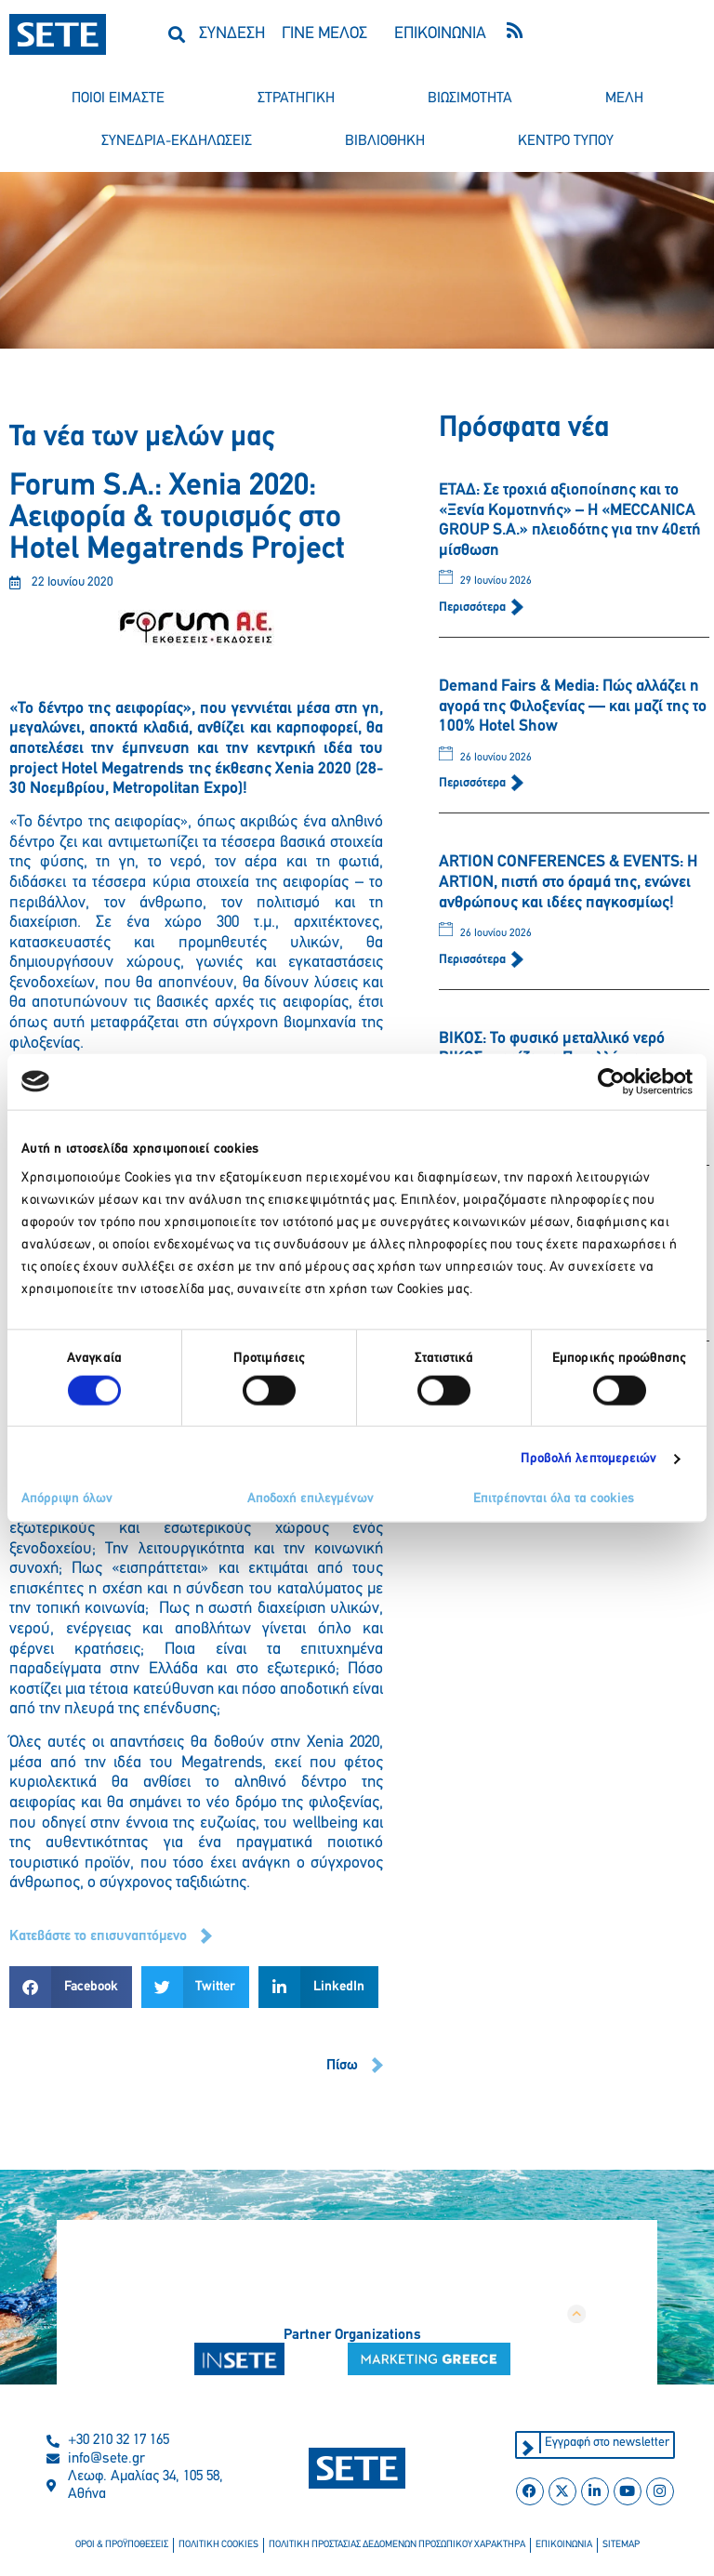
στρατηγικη (296, 98)
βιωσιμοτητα (470, 98)
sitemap (621, 2545)
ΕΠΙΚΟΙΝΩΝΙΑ (440, 34)
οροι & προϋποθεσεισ (121, 2545)
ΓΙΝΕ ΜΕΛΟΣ (324, 34)
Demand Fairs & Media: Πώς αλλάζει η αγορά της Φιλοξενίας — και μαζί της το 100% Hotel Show (573, 706)
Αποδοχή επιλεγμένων (310, 1499)
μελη (624, 98)
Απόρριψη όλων (66, 1499)
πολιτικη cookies (218, 2545)
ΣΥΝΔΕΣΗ (232, 34)
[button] (177, 34)
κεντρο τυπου (566, 141)
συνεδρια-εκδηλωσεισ (176, 141)
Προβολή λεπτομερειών (589, 1458)
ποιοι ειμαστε (118, 98)
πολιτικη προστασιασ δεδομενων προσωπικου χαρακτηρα (397, 2545)
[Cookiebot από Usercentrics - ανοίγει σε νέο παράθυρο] (611, 1081)
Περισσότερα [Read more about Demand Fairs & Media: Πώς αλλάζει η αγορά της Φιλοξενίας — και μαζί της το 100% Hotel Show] (474, 783)
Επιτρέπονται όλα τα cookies (553, 1499)
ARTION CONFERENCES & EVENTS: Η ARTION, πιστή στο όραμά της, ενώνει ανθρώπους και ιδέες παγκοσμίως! (568, 882)
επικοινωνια (564, 2545)
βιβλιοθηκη (385, 141)
